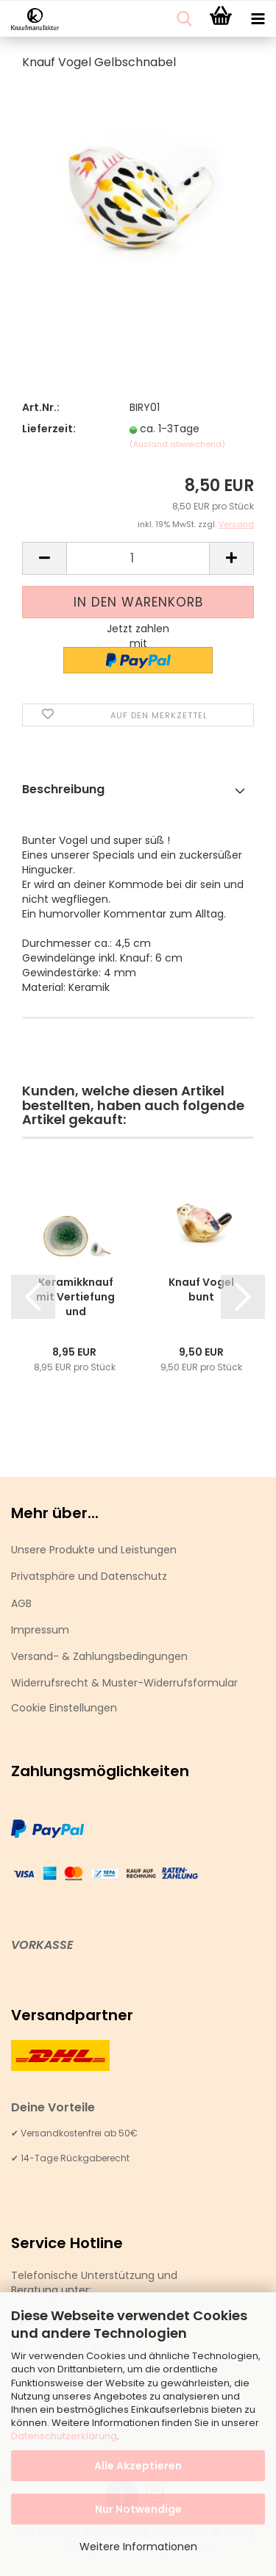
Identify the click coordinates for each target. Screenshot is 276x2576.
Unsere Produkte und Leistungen (94, 1549)
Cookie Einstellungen (64, 1707)
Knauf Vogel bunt (201, 1289)
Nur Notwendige (138, 2509)
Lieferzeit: (49, 428)
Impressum (40, 1629)
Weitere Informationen (138, 2546)
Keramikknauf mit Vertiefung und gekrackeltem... (75, 1297)
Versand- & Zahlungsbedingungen (99, 1656)
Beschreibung (63, 789)
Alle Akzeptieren (138, 2465)
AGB (21, 1603)
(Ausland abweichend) (177, 444)
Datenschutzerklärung (64, 2436)
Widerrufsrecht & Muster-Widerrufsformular (124, 1682)
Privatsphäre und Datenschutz (89, 1576)
